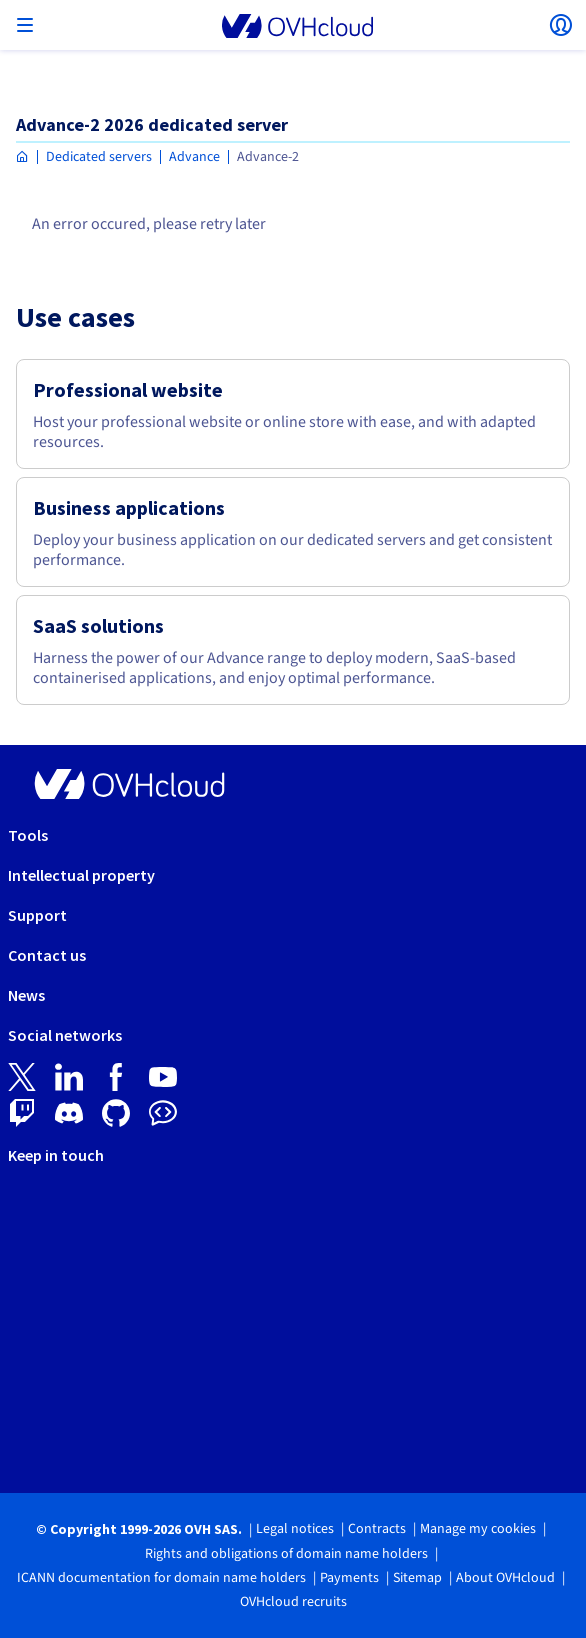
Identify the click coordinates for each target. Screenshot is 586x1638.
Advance (194, 157)
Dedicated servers (99, 157)
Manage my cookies (478, 1529)
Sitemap (417, 1578)
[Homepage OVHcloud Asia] (22, 157)
